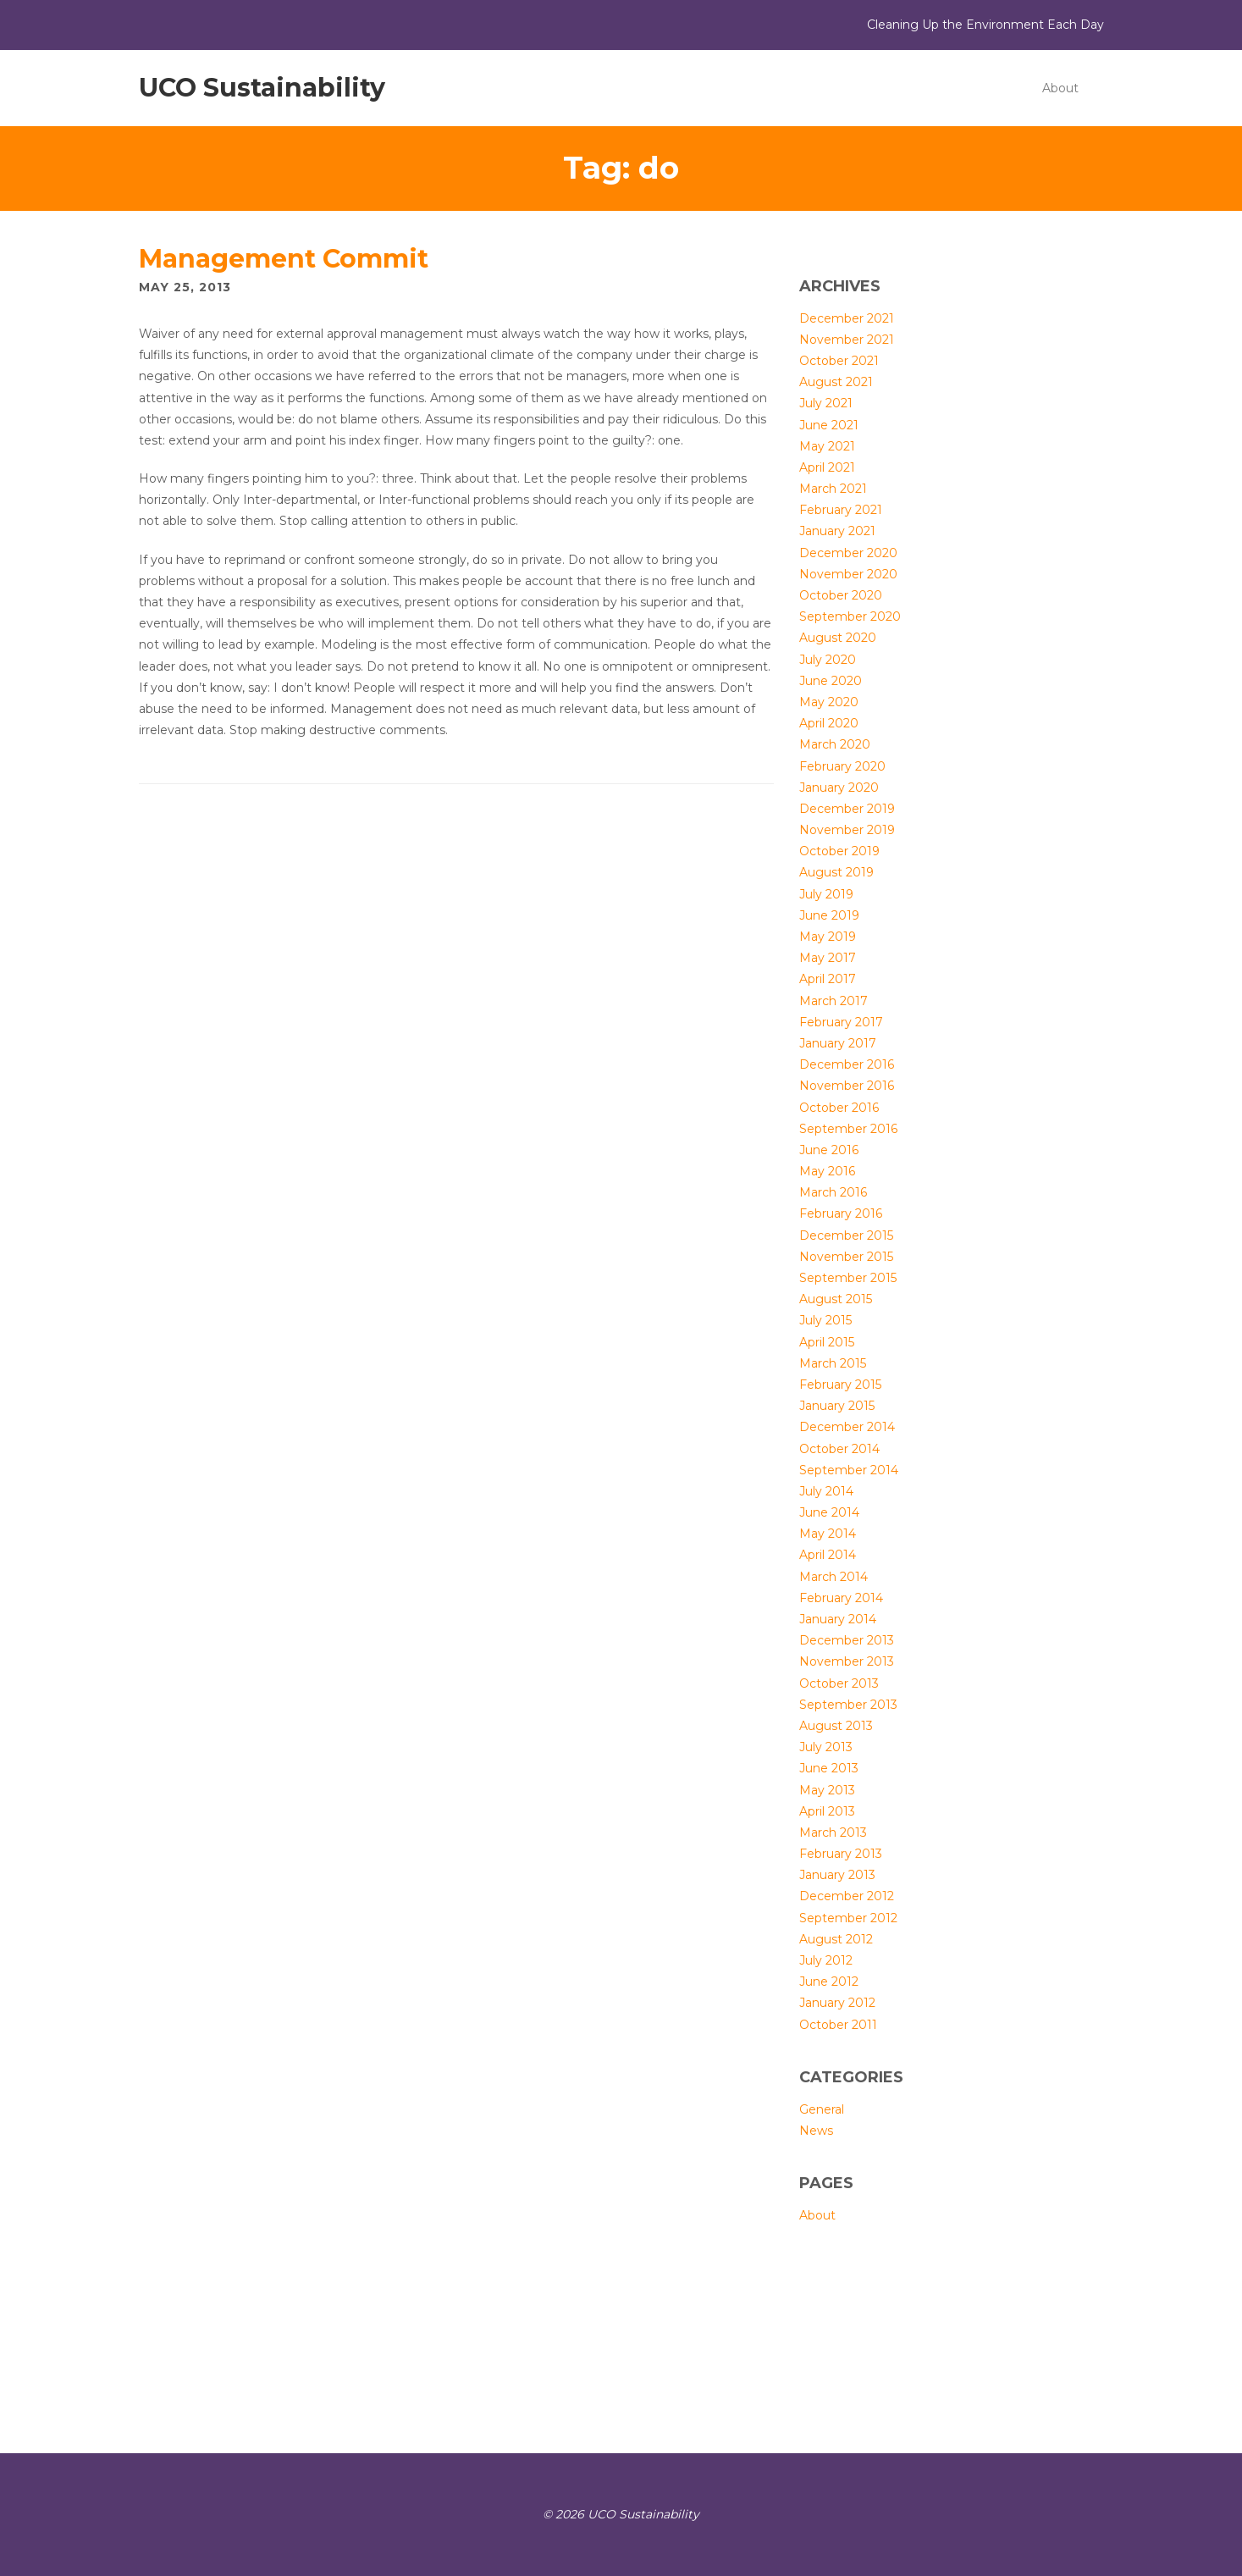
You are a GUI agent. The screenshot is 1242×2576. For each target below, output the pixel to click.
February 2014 (841, 1598)
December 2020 (848, 553)
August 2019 (836, 872)
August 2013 (836, 1725)
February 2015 (840, 1384)
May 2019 (827, 936)
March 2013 (833, 1832)
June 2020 (830, 680)
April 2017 (827, 979)
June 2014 (829, 1512)
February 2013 (840, 1853)
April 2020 (828, 723)
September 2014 (848, 1470)
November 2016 (846, 1085)
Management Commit (283, 258)
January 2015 (837, 1405)
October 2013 (839, 1683)
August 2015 (835, 1299)
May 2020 (828, 702)
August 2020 (837, 637)
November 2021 (846, 339)
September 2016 (848, 1128)
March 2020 (834, 744)
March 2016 (833, 1192)
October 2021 (839, 360)
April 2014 (827, 1554)
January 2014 (837, 1619)
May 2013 (827, 1790)
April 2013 (827, 1811)
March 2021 (833, 488)
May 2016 (827, 1171)
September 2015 (848, 1277)
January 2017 (837, 1043)
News (816, 2130)
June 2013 (828, 1768)
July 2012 (826, 1960)
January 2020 (839, 787)
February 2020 (842, 766)
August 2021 (836, 382)
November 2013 (846, 1661)
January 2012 (837, 2002)
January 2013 (837, 1874)
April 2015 (826, 1342)
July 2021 (826, 403)
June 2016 (828, 1150)
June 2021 (828, 425)
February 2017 (841, 1022)
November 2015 (846, 1256)
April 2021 (827, 467)
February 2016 (840, 1213)
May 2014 (827, 1533)
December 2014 (847, 1426)
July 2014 (826, 1491)
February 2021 (840, 509)
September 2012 (848, 1918)
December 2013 (846, 1640)
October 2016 (839, 1107)
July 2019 (826, 894)
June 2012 (828, 1981)
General (821, 2109)
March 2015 (832, 1363)
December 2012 (846, 1896)
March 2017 (833, 1001)
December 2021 (846, 318)
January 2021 (837, 531)
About (1060, 88)
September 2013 (848, 1704)
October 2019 (839, 851)
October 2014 (839, 1449)
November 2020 (848, 574)
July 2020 (827, 659)
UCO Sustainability (262, 87)
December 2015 (846, 1235)
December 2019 (847, 808)
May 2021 (827, 446)
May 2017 (827, 957)
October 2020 (840, 595)
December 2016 (846, 1064)
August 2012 (836, 1939)
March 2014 (833, 1576)
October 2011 (838, 2024)
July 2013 (826, 1747)
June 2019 (829, 915)
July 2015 (825, 1320)
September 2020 (850, 616)
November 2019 (847, 829)
